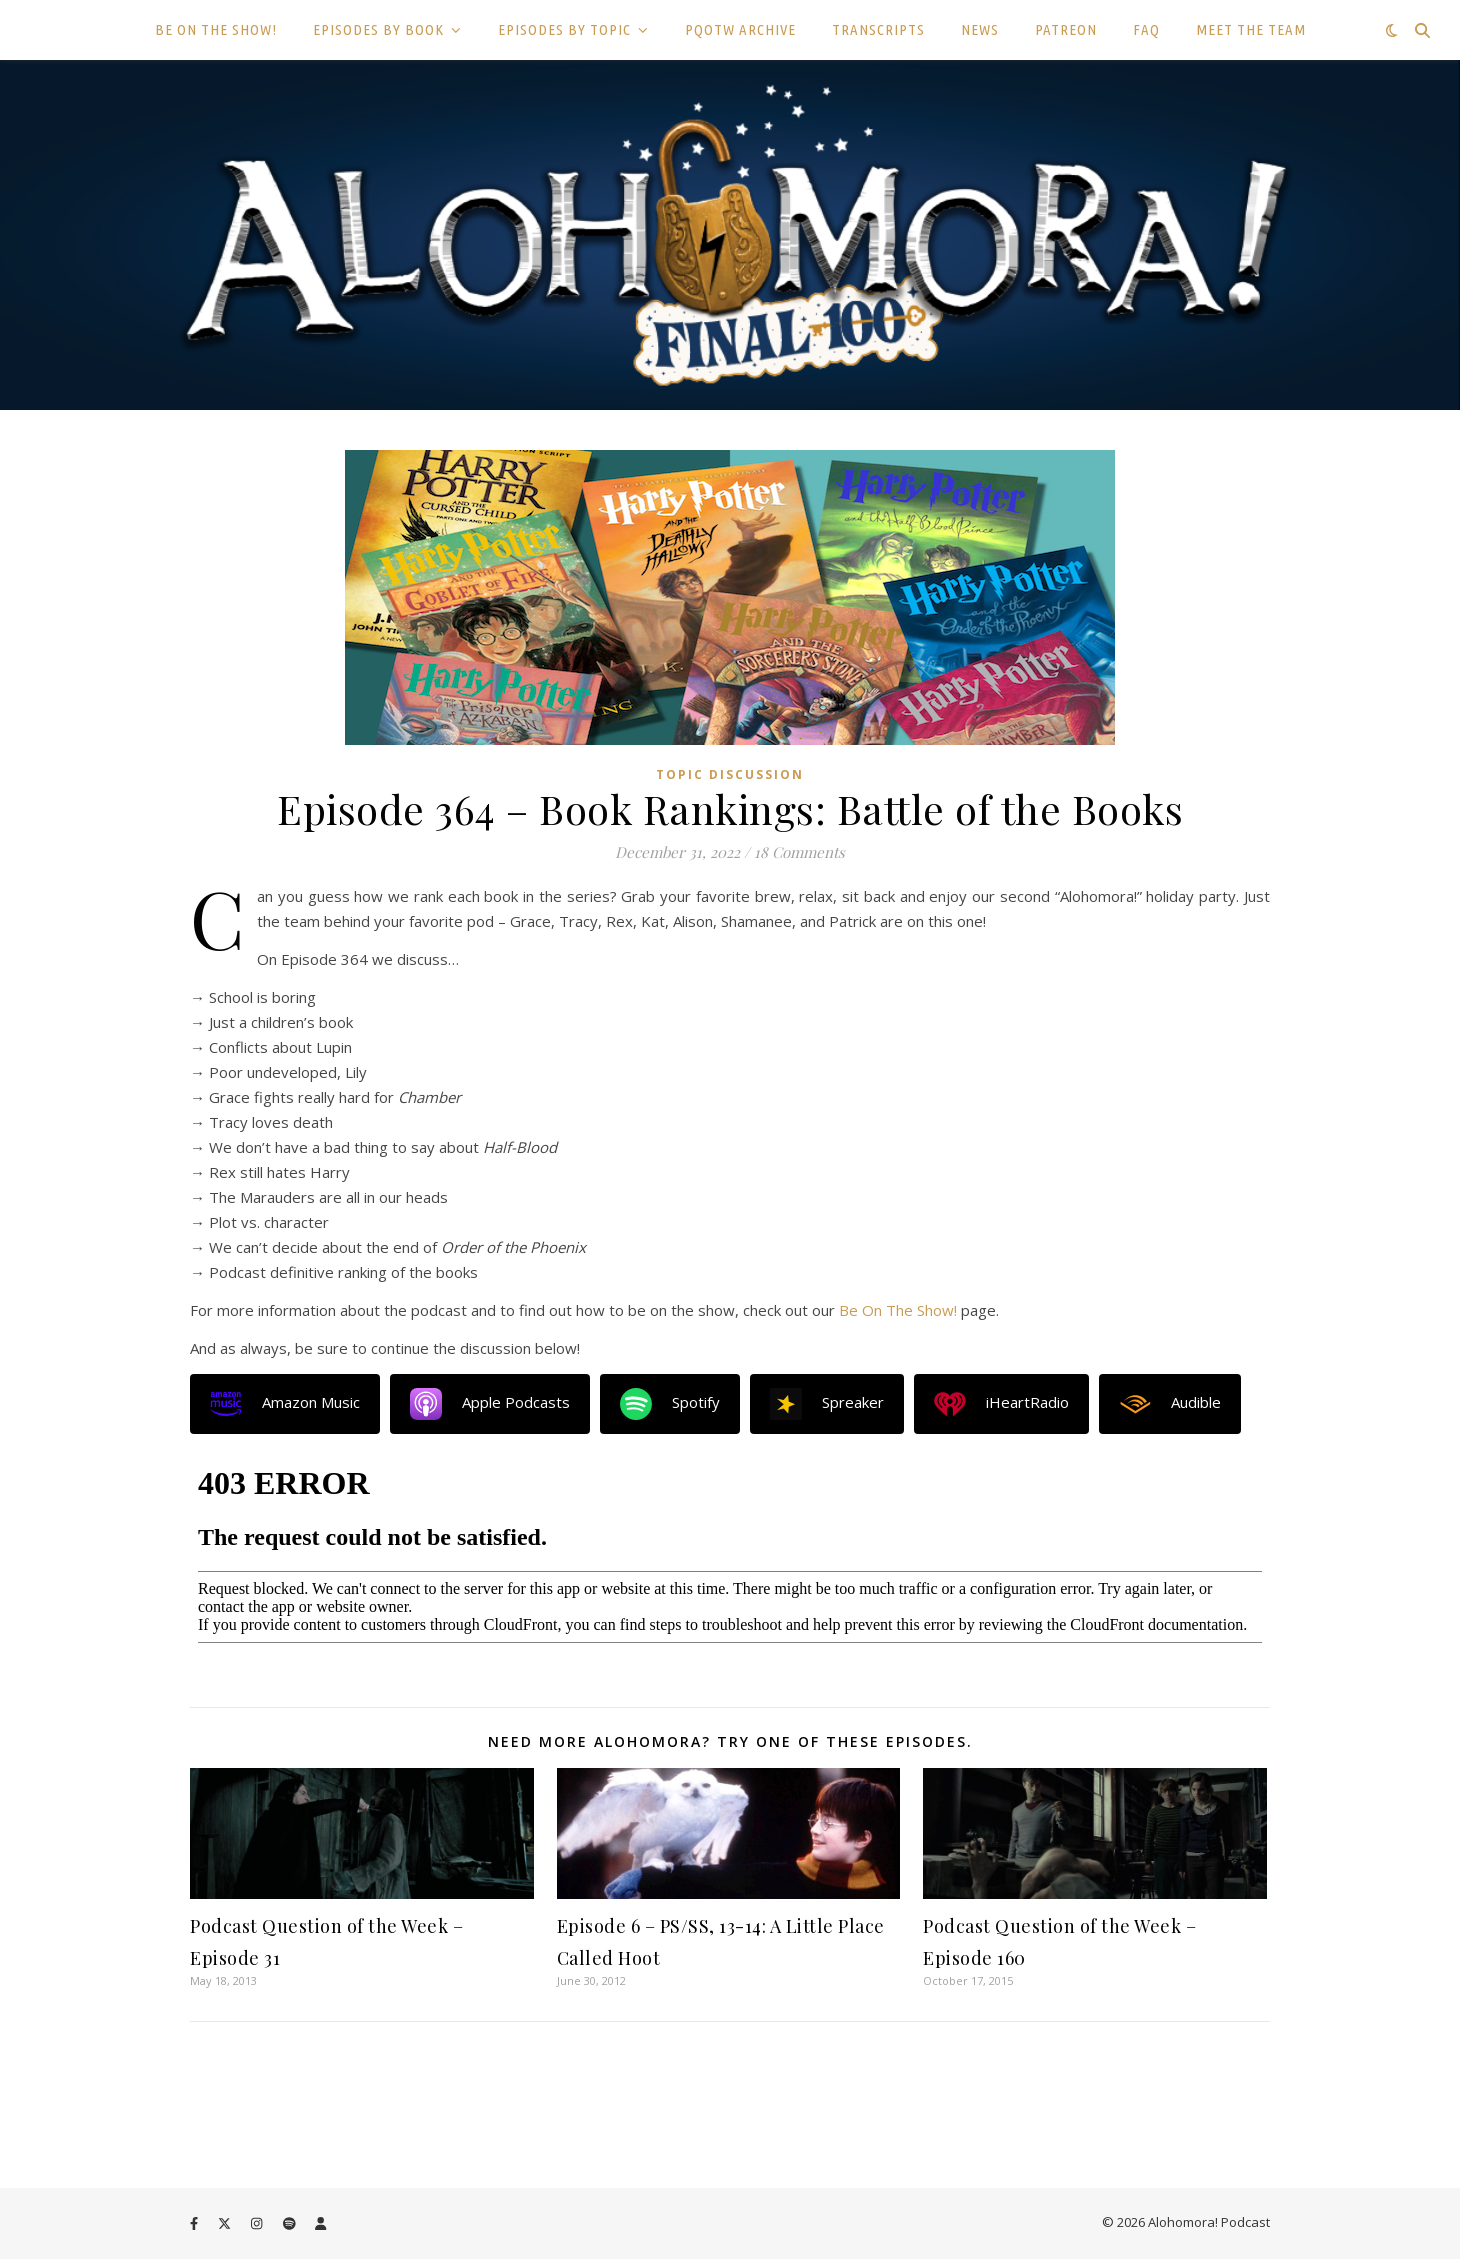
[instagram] (258, 2224)
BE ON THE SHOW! (216, 29)
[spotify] (291, 2224)
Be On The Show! (898, 1310)
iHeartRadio (1001, 1404)
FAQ (1146, 29)
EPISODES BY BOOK (378, 29)
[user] (320, 2224)
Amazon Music (285, 1404)
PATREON (1066, 29)
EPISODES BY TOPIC (564, 29)
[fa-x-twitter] (226, 2224)
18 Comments (799, 852)
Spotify (670, 1404)
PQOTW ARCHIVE (740, 29)
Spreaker (827, 1404)
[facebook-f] (195, 2224)
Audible (1170, 1404)
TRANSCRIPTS (878, 29)
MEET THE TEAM (1251, 29)
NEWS (980, 29)
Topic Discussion (730, 774)
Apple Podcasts (490, 1404)
